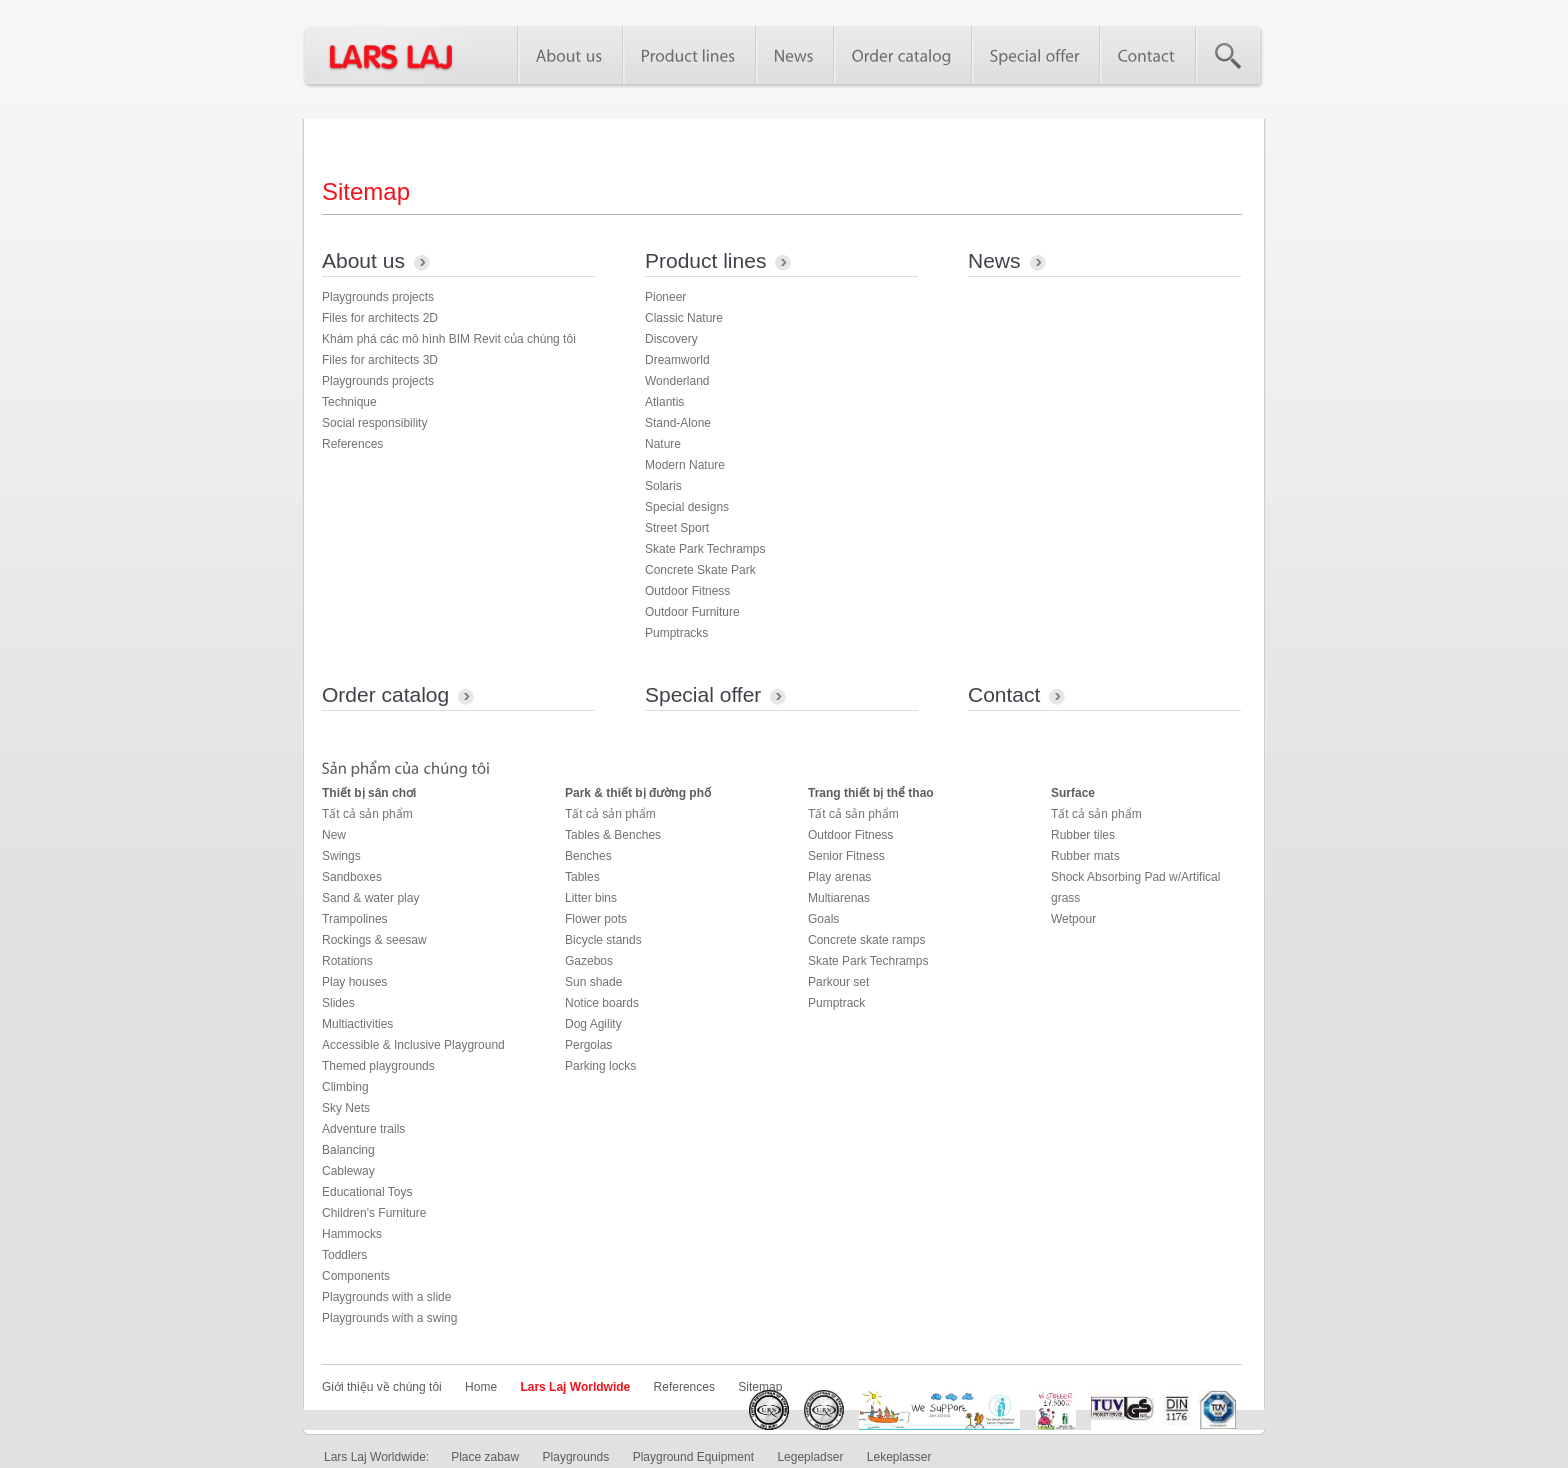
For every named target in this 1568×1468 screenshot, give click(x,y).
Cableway (348, 1171)
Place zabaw (485, 1457)
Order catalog (385, 694)
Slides (338, 1003)
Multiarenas (839, 898)
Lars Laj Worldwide (575, 1387)
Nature (663, 444)
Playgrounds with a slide (386, 1297)
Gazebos (589, 961)
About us (363, 260)
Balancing (348, 1150)
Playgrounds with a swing (389, 1318)
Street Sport (677, 528)
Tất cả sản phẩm (367, 814)
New (334, 835)
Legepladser (810, 1457)
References (352, 444)
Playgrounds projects (378, 297)
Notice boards (602, 1003)
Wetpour (1073, 919)
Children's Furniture (374, 1213)
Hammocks (352, 1234)
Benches (588, 856)
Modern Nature (685, 465)
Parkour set (838, 982)
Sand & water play (370, 898)
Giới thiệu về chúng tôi (382, 1387)
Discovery (671, 339)
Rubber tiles (1083, 835)
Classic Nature (684, 318)
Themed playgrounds (378, 1066)
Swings (341, 856)
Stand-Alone (678, 423)
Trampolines (355, 919)
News (994, 260)
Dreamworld (677, 360)
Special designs (687, 507)
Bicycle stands (603, 940)
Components (356, 1276)
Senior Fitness (846, 856)
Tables (582, 877)
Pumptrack (836, 1003)
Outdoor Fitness (687, 591)
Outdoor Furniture (692, 612)
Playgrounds (576, 1457)
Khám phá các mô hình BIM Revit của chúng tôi (449, 339)
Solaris (663, 486)
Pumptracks (676, 633)
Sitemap (760, 1387)
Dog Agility (593, 1024)
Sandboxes (352, 877)
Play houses (354, 982)
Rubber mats (1085, 856)
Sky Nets (346, 1108)
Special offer (703, 694)
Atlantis (664, 402)
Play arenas (839, 877)
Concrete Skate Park (700, 570)
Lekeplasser (899, 1457)
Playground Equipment (693, 1457)
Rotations (347, 961)
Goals (823, 919)
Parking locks (600, 1066)
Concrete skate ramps (866, 940)
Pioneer (665, 297)
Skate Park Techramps (705, 549)
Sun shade (593, 982)
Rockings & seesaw (374, 940)
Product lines (705, 260)
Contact (1004, 694)
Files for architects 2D (380, 318)
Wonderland (677, 381)
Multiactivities (357, 1024)
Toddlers (344, 1255)
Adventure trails (363, 1129)
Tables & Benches (613, 835)
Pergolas (588, 1045)
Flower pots (596, 919)
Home (481, 1387)
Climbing (345, 1087)
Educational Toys (367, 1192)
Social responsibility (374, 423)
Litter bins (591, 898)
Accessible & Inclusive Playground (413, 1045)
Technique (349, 402)
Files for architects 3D (380, 360)
